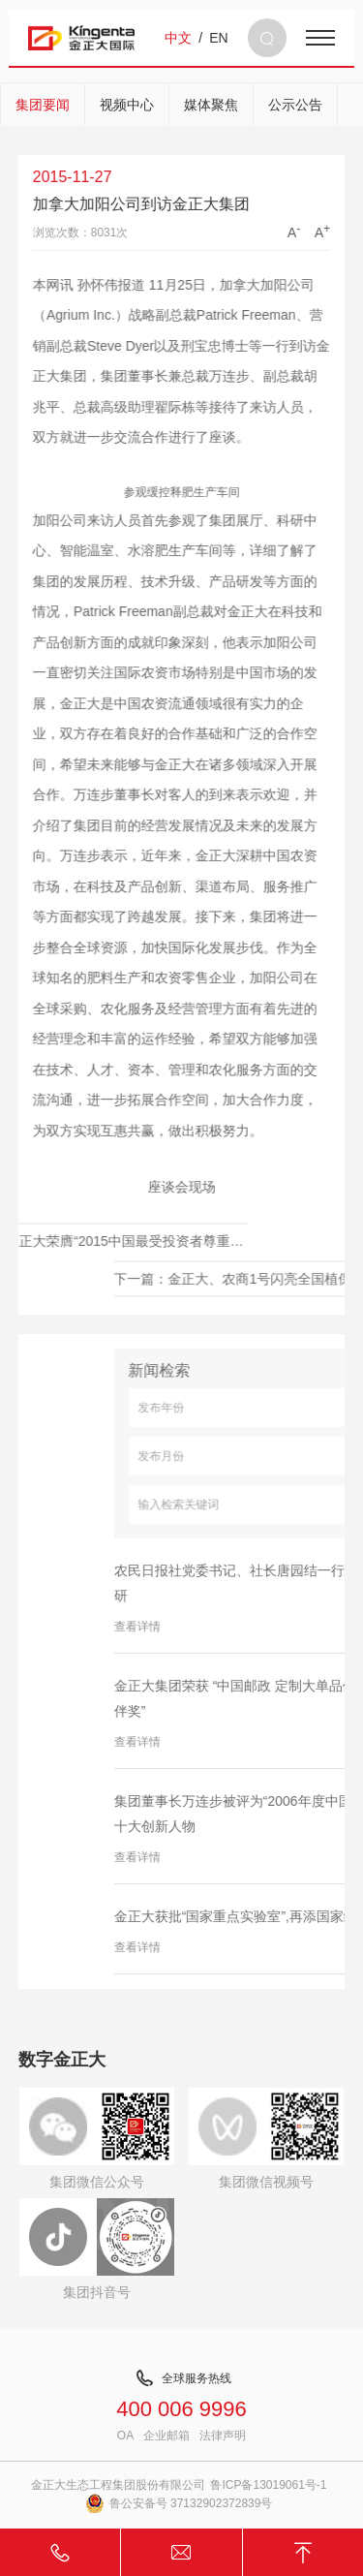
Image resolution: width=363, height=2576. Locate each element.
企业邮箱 (166, 2435)
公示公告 (295, 104)
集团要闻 (42, 104)
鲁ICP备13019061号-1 (268, 2485)
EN (218, 38)
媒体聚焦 (211, 104)
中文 (178, 38)
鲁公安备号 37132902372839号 (179, 2503)
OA (125, 2435)
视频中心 (127, 104)
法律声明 (222, 2435)
